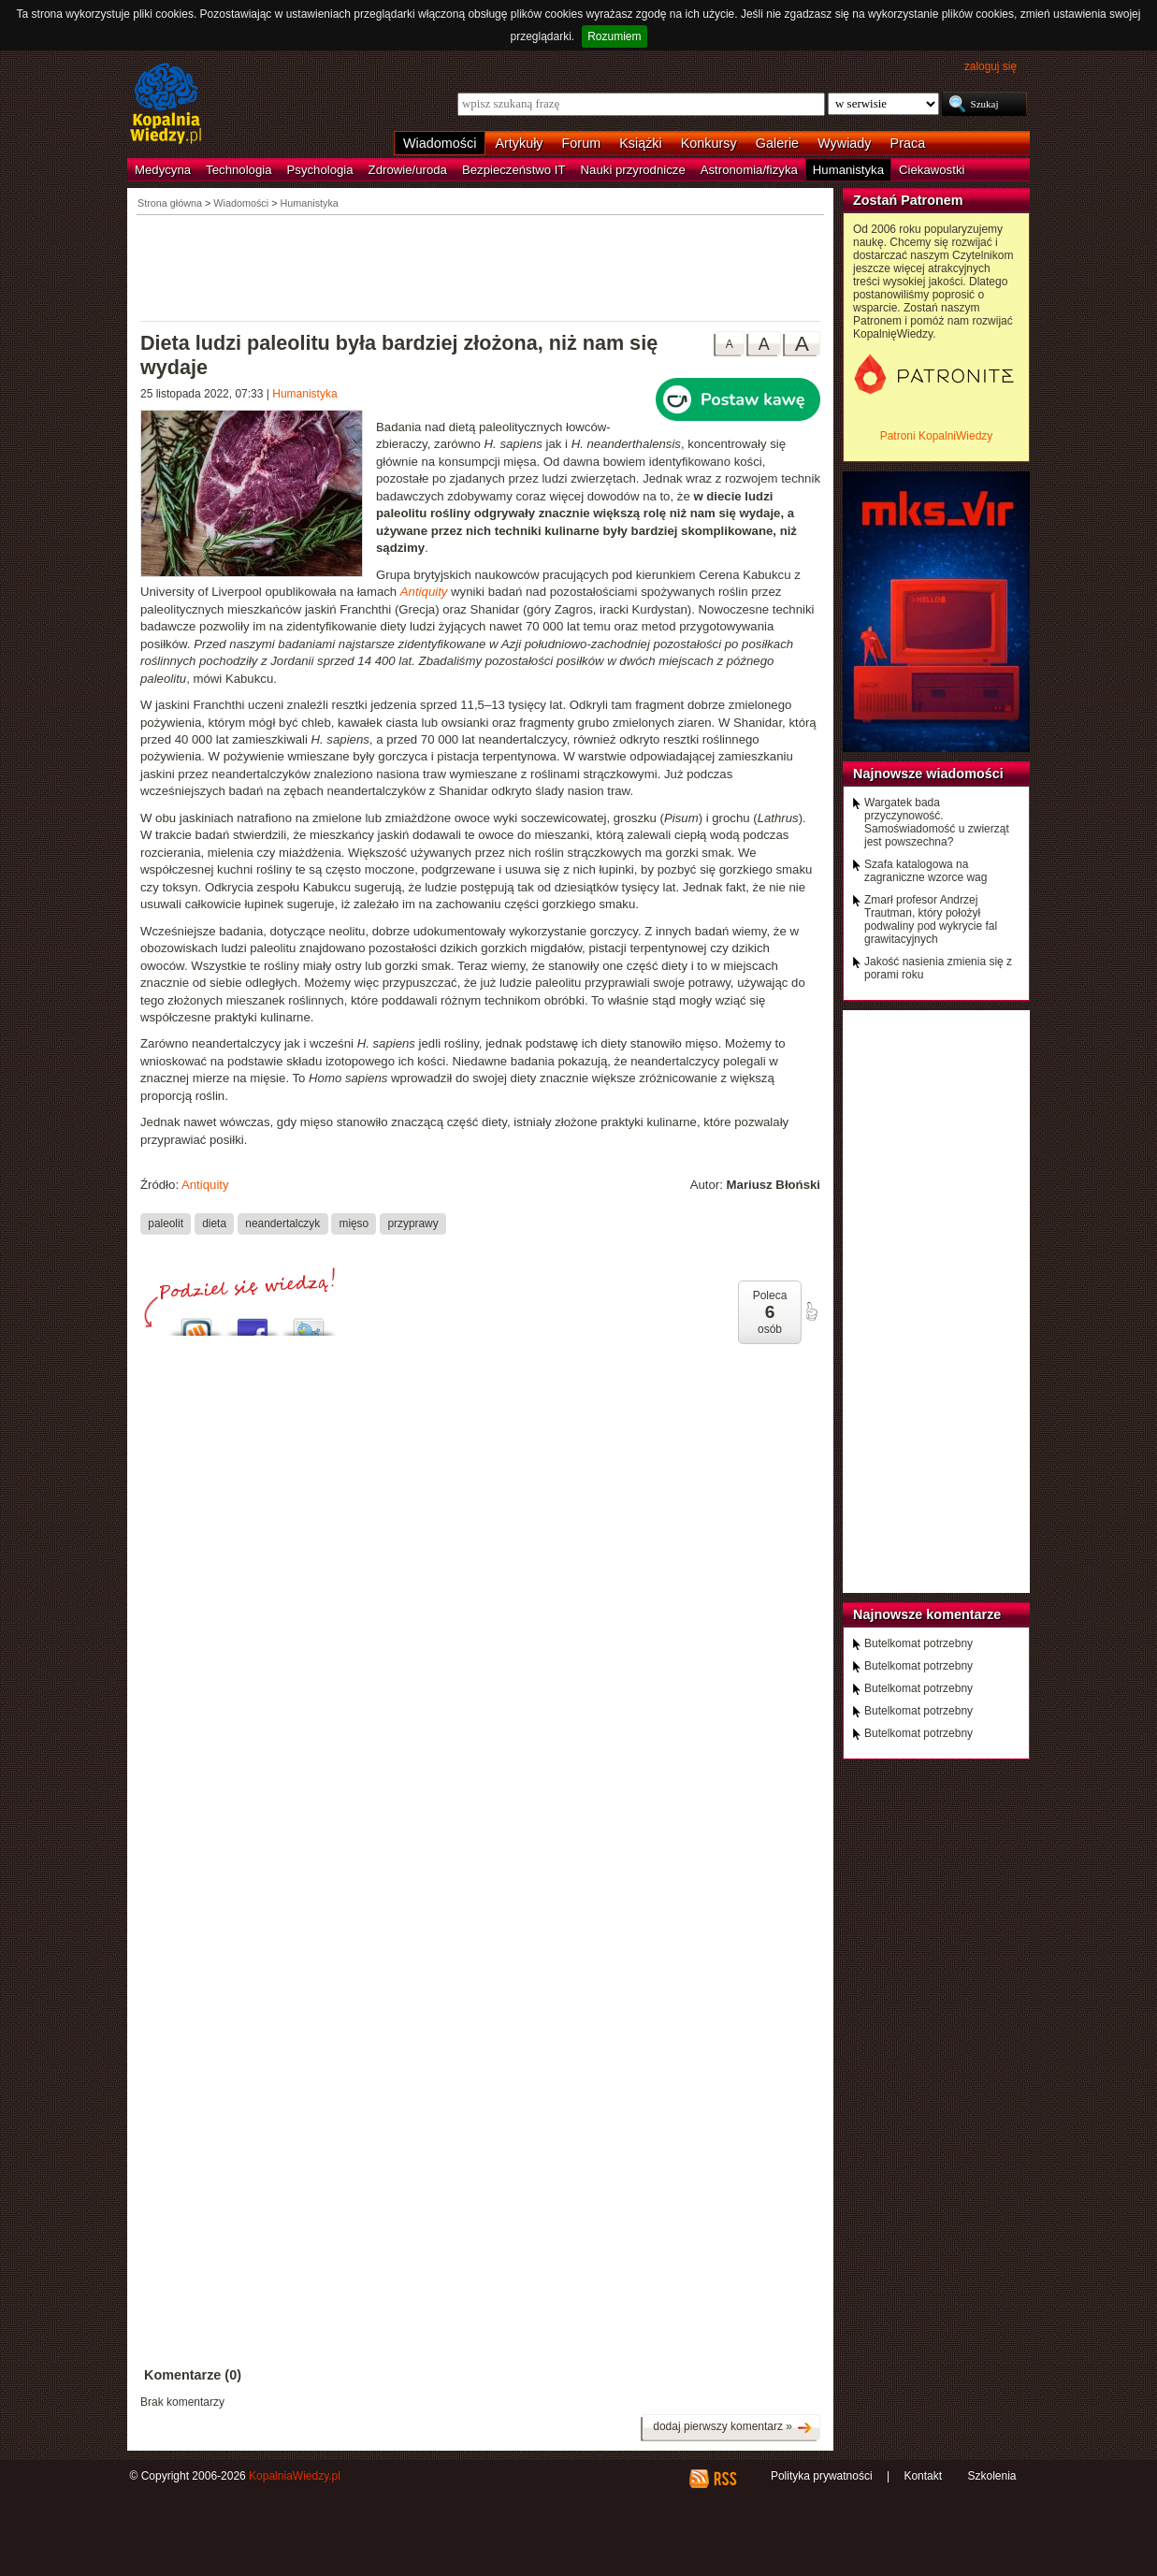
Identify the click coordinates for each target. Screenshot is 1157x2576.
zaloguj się (990, 66)
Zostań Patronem (908, 200)
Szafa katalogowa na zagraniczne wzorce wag (925, 871)
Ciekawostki (931, 170)
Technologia (238, 170)
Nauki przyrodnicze (633, 170)
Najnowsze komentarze (927, 1614)
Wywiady (844, 143)
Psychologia (320, 170)
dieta (214, 1223)
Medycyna (163, 170)
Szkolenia (991, 2475)
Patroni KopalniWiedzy (936, 435)
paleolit (165, 1223)
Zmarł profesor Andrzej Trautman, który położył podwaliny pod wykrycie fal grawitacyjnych (930, 919)
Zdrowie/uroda (408, 170)
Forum (581, 143)
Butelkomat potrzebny (918, 1643)
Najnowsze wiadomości (928, 773)
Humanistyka (848, 170)
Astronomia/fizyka (749, 170)
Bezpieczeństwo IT (514, 170)
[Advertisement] (480, 266)
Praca (908, 143)
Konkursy (709, 143)
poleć (811, 1311)
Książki (640, 143)
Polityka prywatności (822, 2475)
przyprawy (412, 1223)
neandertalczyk (282, 1223)
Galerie (777, 143)
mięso (354, 1223)
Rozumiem (614, 36)
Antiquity (205, 1185)
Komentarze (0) (192, 2374)
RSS (724, 2478)
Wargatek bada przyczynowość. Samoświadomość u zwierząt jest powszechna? (936, 822)
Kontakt (923, 2475)
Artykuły (518, 143)
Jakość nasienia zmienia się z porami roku (938, 968)
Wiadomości (439, 143)
